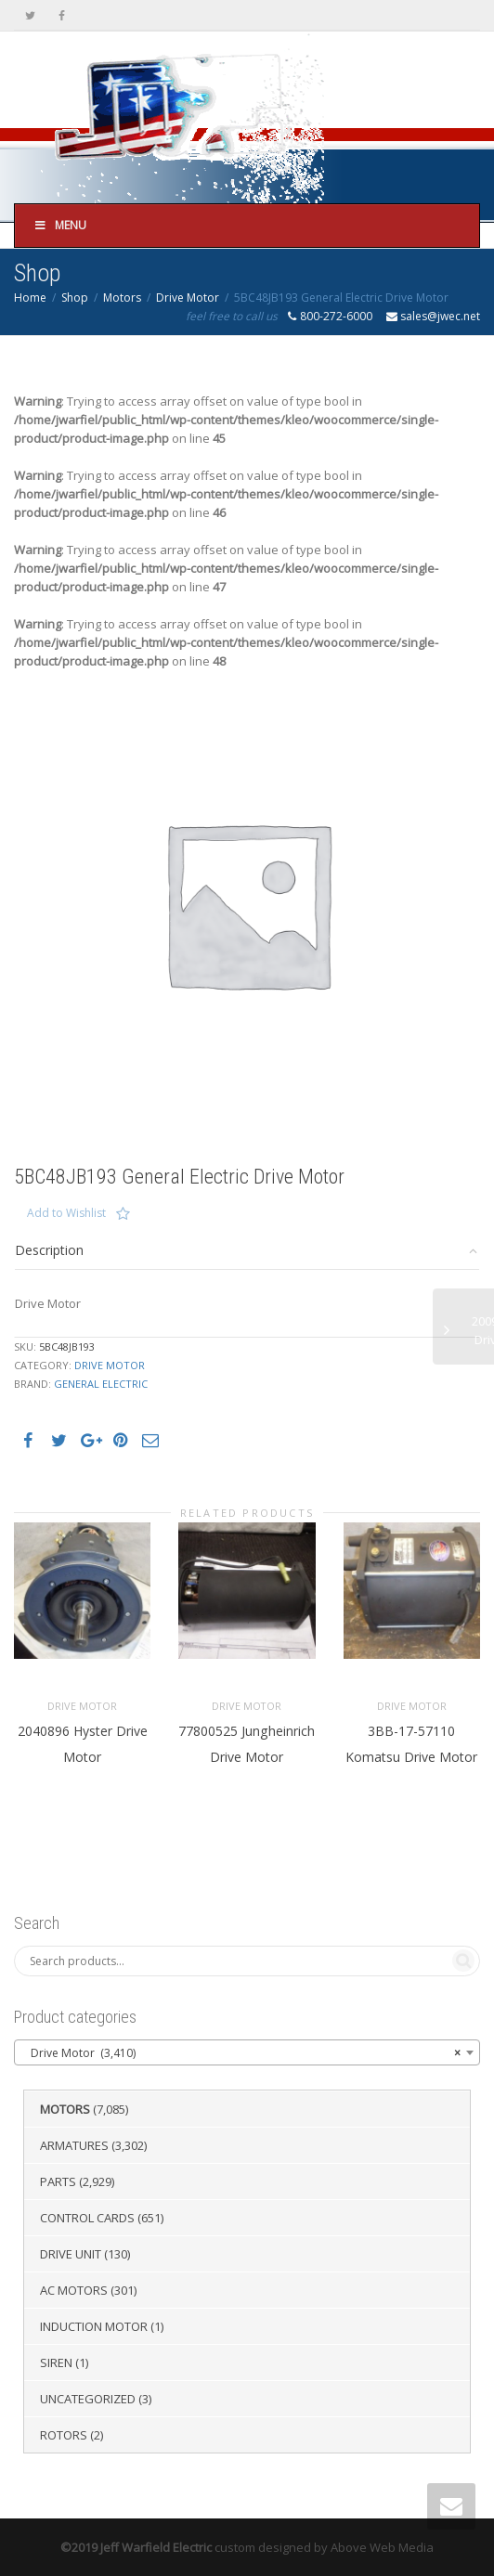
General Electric (101, 1384)
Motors (122, 297)
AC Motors (74, 2290)
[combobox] (247, 2052)
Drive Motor (187, 297)
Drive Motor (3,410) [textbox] (241, 2053)
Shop (74, 297)
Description (49, 1250)
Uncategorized (88, 2398)
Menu (59, 225)
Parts (58, 2181)
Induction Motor (94, 2326)
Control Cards (87, 2217)
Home (30, 297)
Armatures (74, 2145)
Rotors (63, 2435)
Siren (56, 2362)
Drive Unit (70, 2254)
